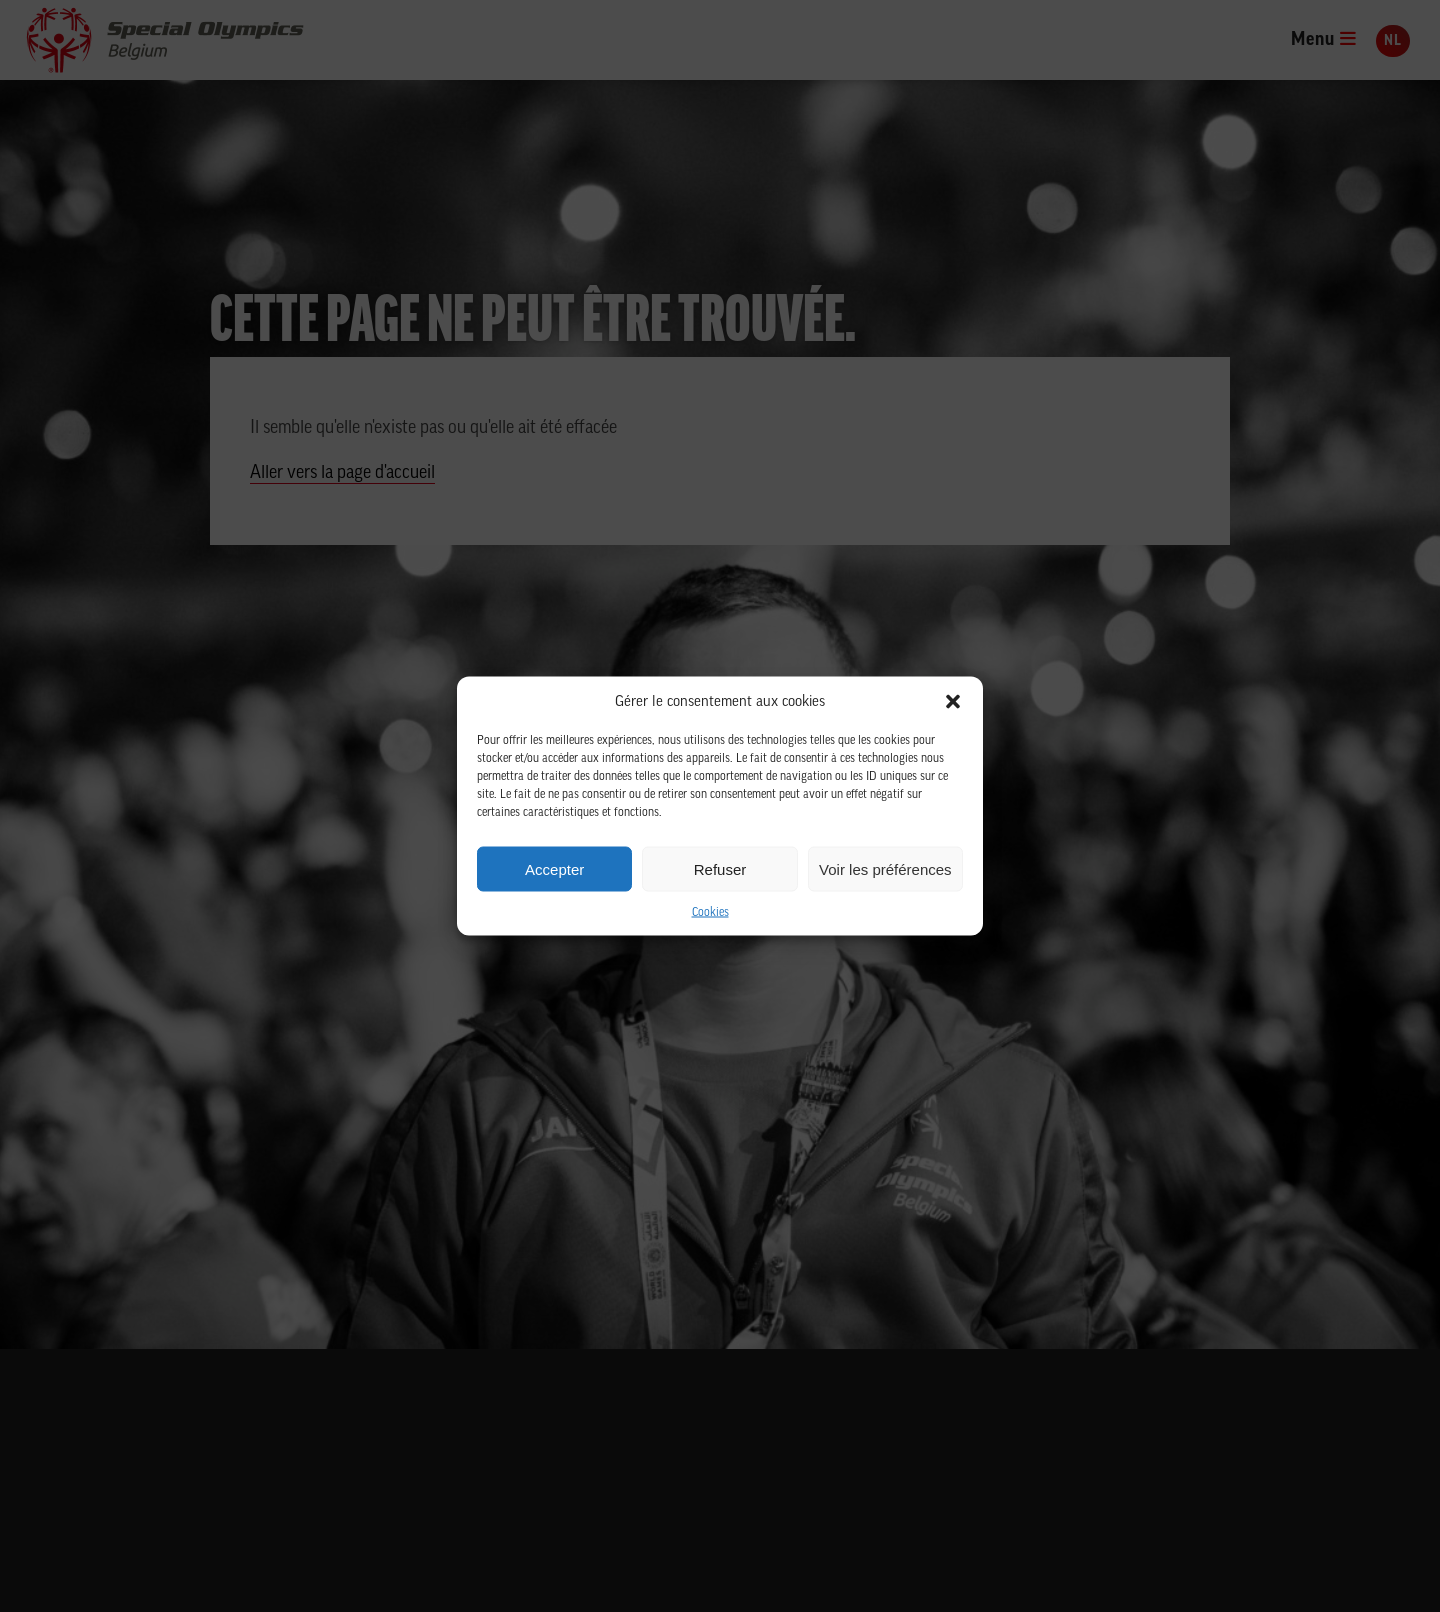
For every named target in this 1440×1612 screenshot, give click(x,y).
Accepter (554, 868)
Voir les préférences (885, 868)
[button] (953, 702)
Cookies (710, 913)
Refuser (720, 868)
